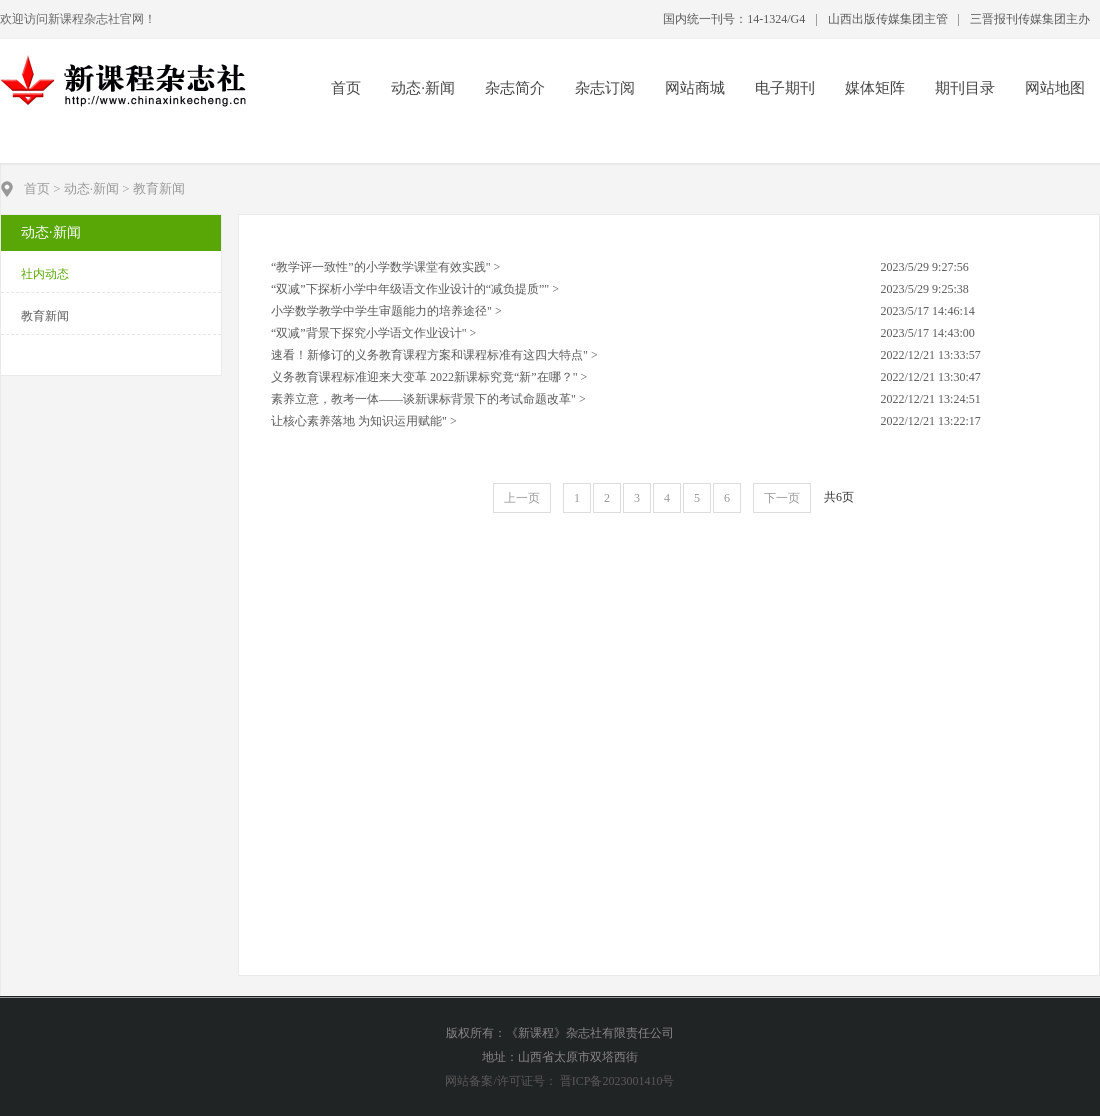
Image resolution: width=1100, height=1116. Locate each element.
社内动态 (45, 274)
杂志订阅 (605, 88)
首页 (346, 88)
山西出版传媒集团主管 (888, 19)
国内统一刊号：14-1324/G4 (734, 19)
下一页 (782, 498)
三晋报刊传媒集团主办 (1030, 19)
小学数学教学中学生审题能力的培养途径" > (386, 311)
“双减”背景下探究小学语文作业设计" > (373, 333)
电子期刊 (785, 88)
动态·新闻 (423, 88)
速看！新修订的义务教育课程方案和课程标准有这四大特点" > (434, 355)
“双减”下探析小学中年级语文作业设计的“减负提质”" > (415, 289)
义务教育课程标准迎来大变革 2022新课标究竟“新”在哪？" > (429, 377)
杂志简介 (515, 88)
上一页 (522, 498)
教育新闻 (45, 316)
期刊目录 (965, 88)
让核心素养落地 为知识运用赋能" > (364, 421)
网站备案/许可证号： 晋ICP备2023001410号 (559, 1081)
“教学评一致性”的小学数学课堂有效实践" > (385, 267)
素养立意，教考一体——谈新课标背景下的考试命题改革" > (428, 399)
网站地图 (1055, 88)
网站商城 (695, 88)
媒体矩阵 (875, 88)
